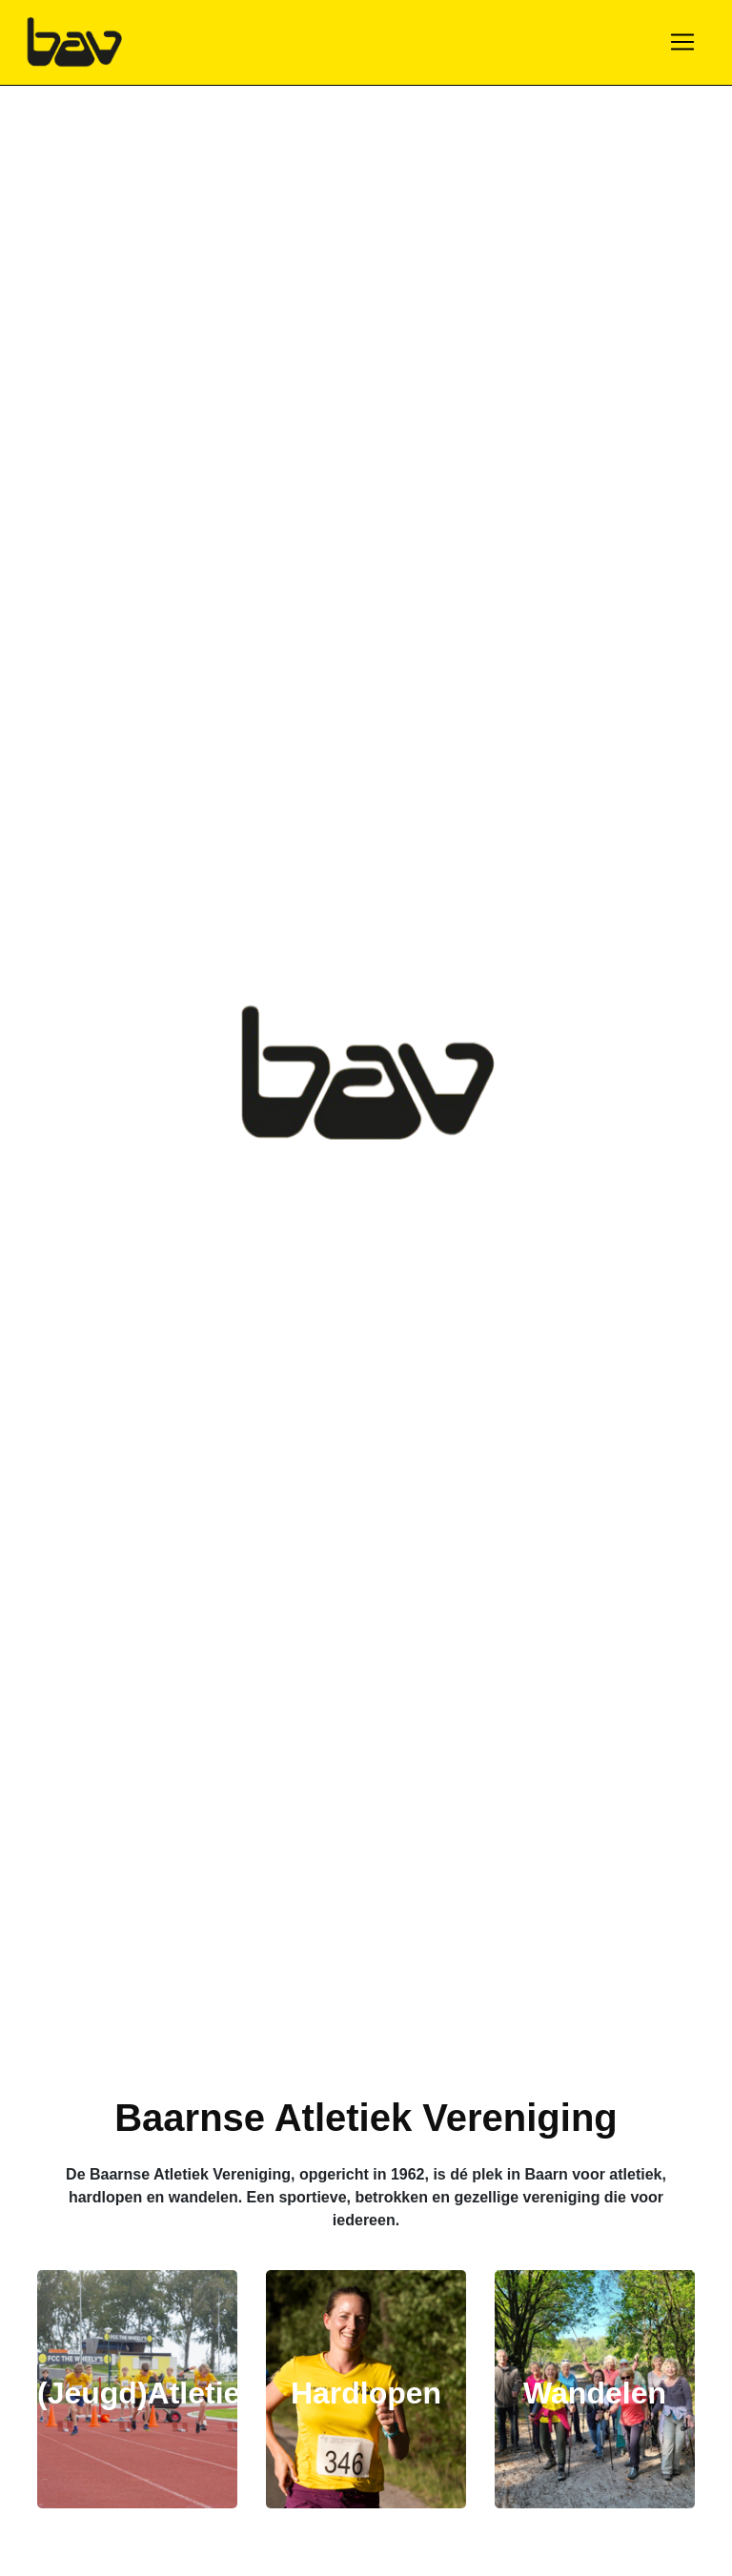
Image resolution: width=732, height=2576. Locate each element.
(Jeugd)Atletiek (147, 2393)
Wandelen (594, 2393)
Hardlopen (366, 2393)
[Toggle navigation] (682, 42)
